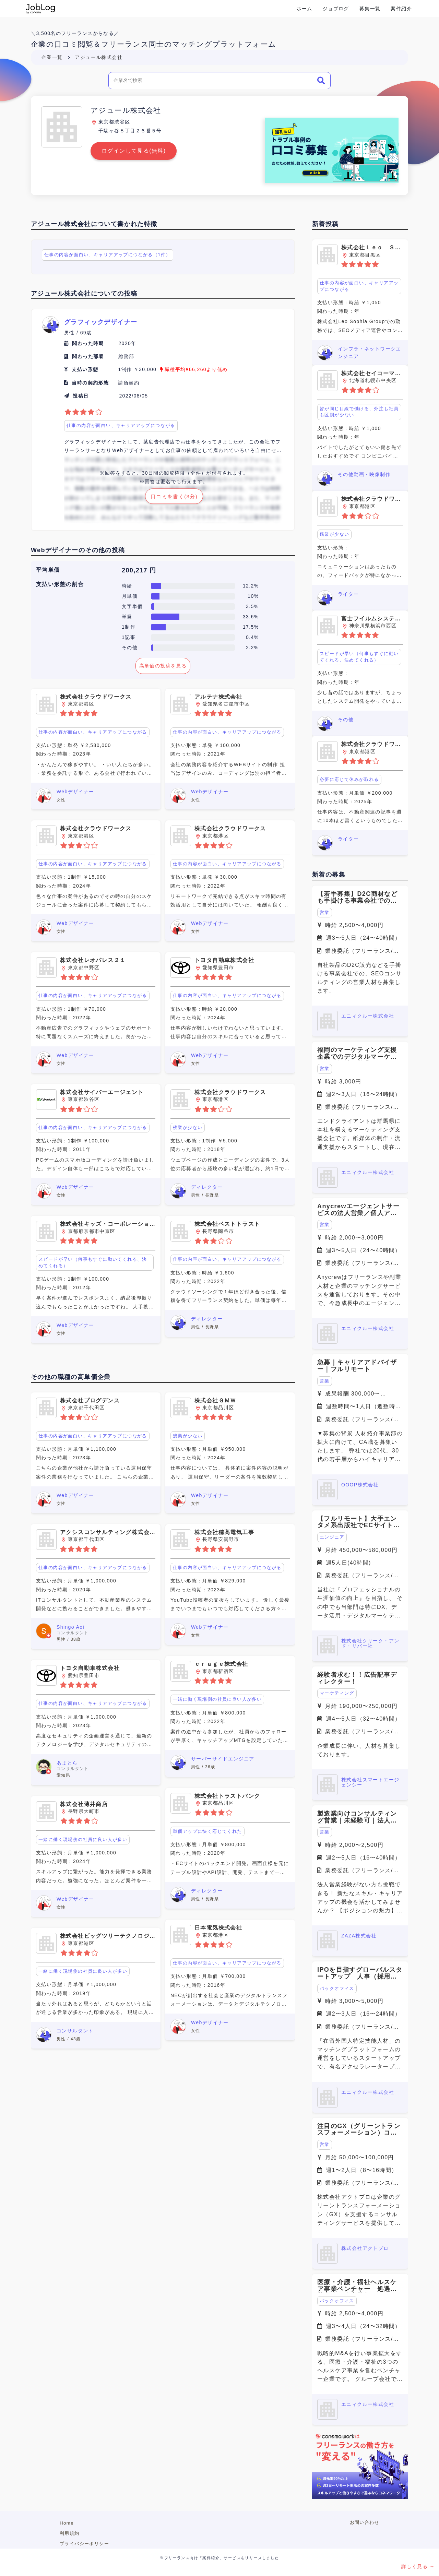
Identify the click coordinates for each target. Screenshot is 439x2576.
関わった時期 (88, 343)
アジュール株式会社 (98, 57)
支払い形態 (85, 369)
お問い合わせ (364, 2522)
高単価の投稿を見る (163, 665)
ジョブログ (336, 8)
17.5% (251, 627)
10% (253, 596)
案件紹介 (401, 8)
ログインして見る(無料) (134, 151)
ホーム (304, 8)
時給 (127, 586)
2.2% (252, 647)
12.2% (251, 586)
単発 (127, 616)
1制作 (128, 627)
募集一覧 (370, 8)
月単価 (130, 596)
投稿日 (80, 396)
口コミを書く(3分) (174, 497)
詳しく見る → (418, 2566)
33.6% (251, 616)
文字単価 (132, 606)
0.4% (252, 637)
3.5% (252, 606)
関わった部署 (88, 356)
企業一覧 (52, 57)
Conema (40, 8)
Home (67, 2523)
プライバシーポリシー (84, 2543)
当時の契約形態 (90, 382)
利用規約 (70, 2533)
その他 (130, 647)
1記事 (128, 637)
